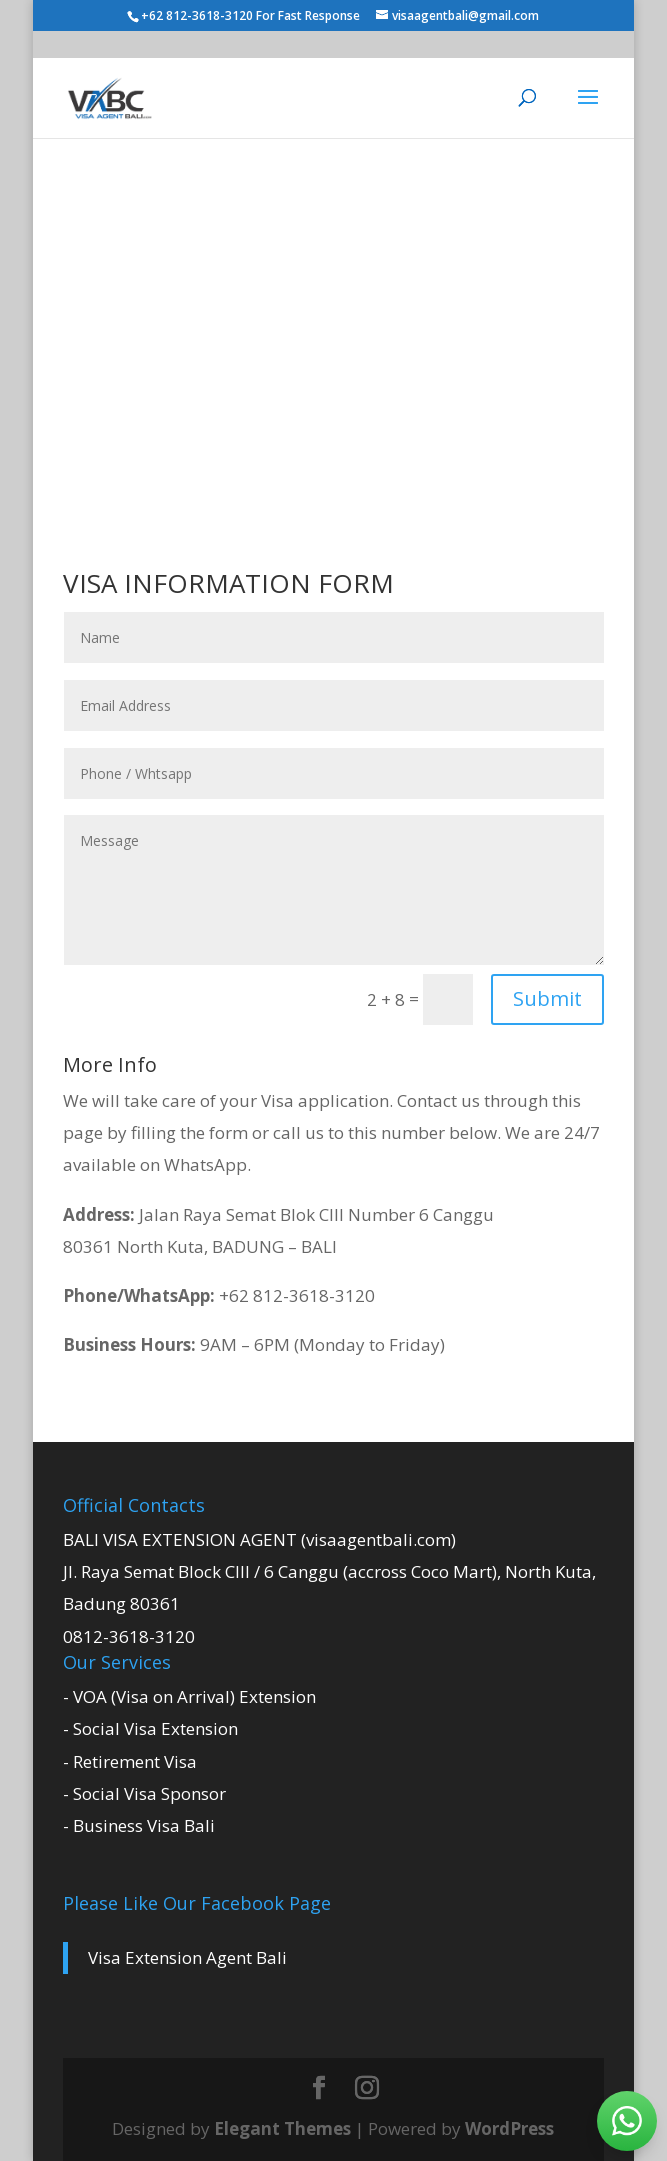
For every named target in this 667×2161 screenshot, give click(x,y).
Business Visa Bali (144, 1825)
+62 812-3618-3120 (219, 1295)
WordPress (509, 2128)
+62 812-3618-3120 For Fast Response (252, 15)
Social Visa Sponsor (149, 1793)
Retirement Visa (135, 1761)
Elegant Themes (282, 2128)
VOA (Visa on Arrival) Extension (194, 1696)
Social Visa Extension (155, 1728)
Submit (547, 998)
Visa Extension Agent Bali (187, 1957)
